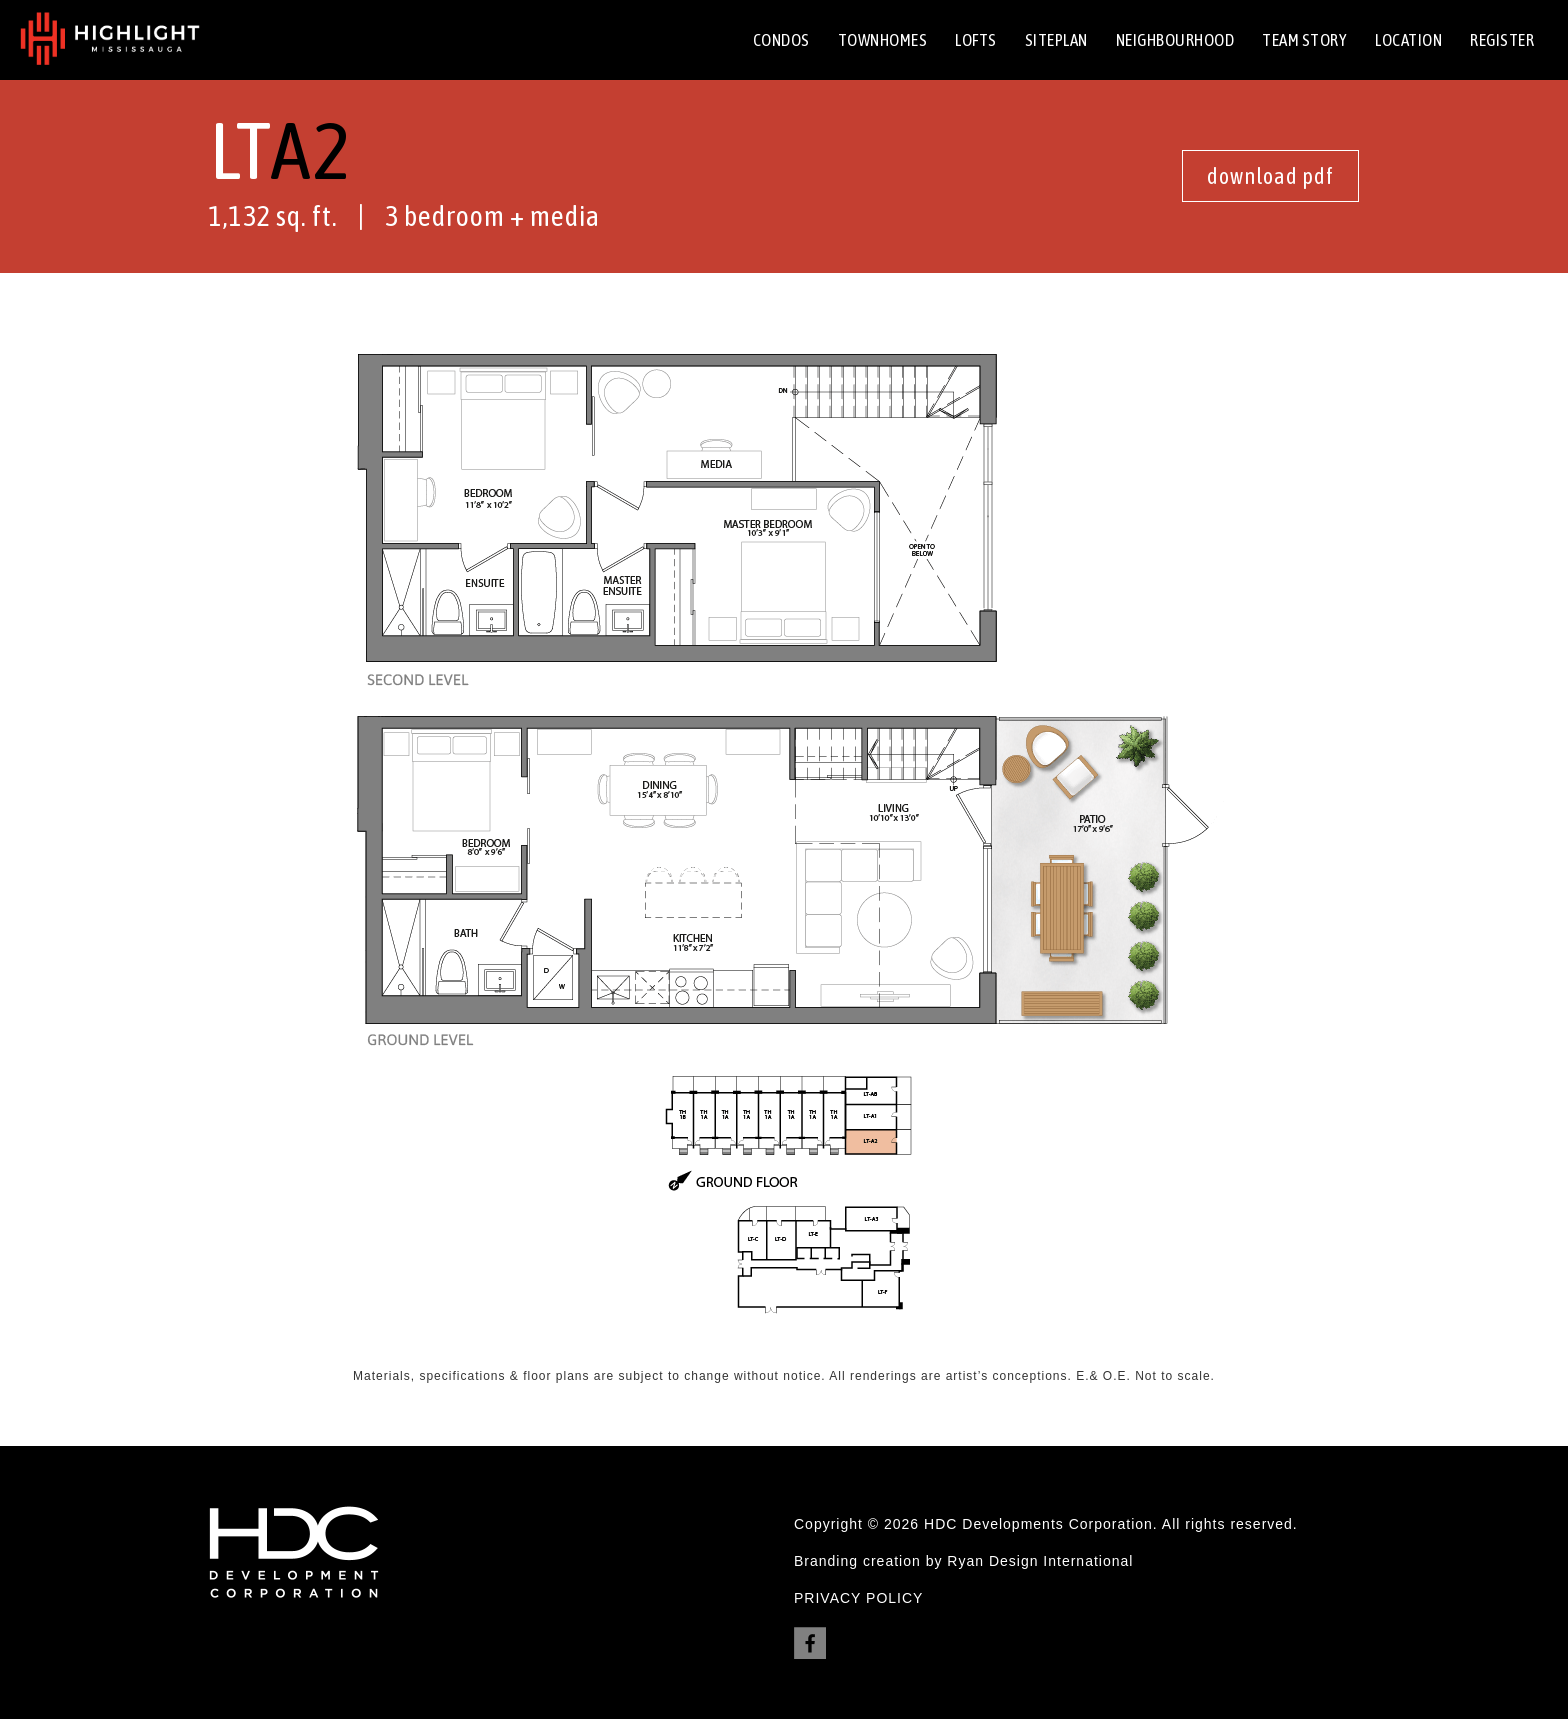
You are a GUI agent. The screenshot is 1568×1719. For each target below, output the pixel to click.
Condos (781, 40)
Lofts (976, 40)
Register (1502, 40)
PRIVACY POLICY (858, 1598)
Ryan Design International (1040, 1561)
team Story (1304, 40)
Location (1408, 40)
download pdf (1270, 176)
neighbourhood (1175, 40)
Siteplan (1056, 40)
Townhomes (883, 40)
